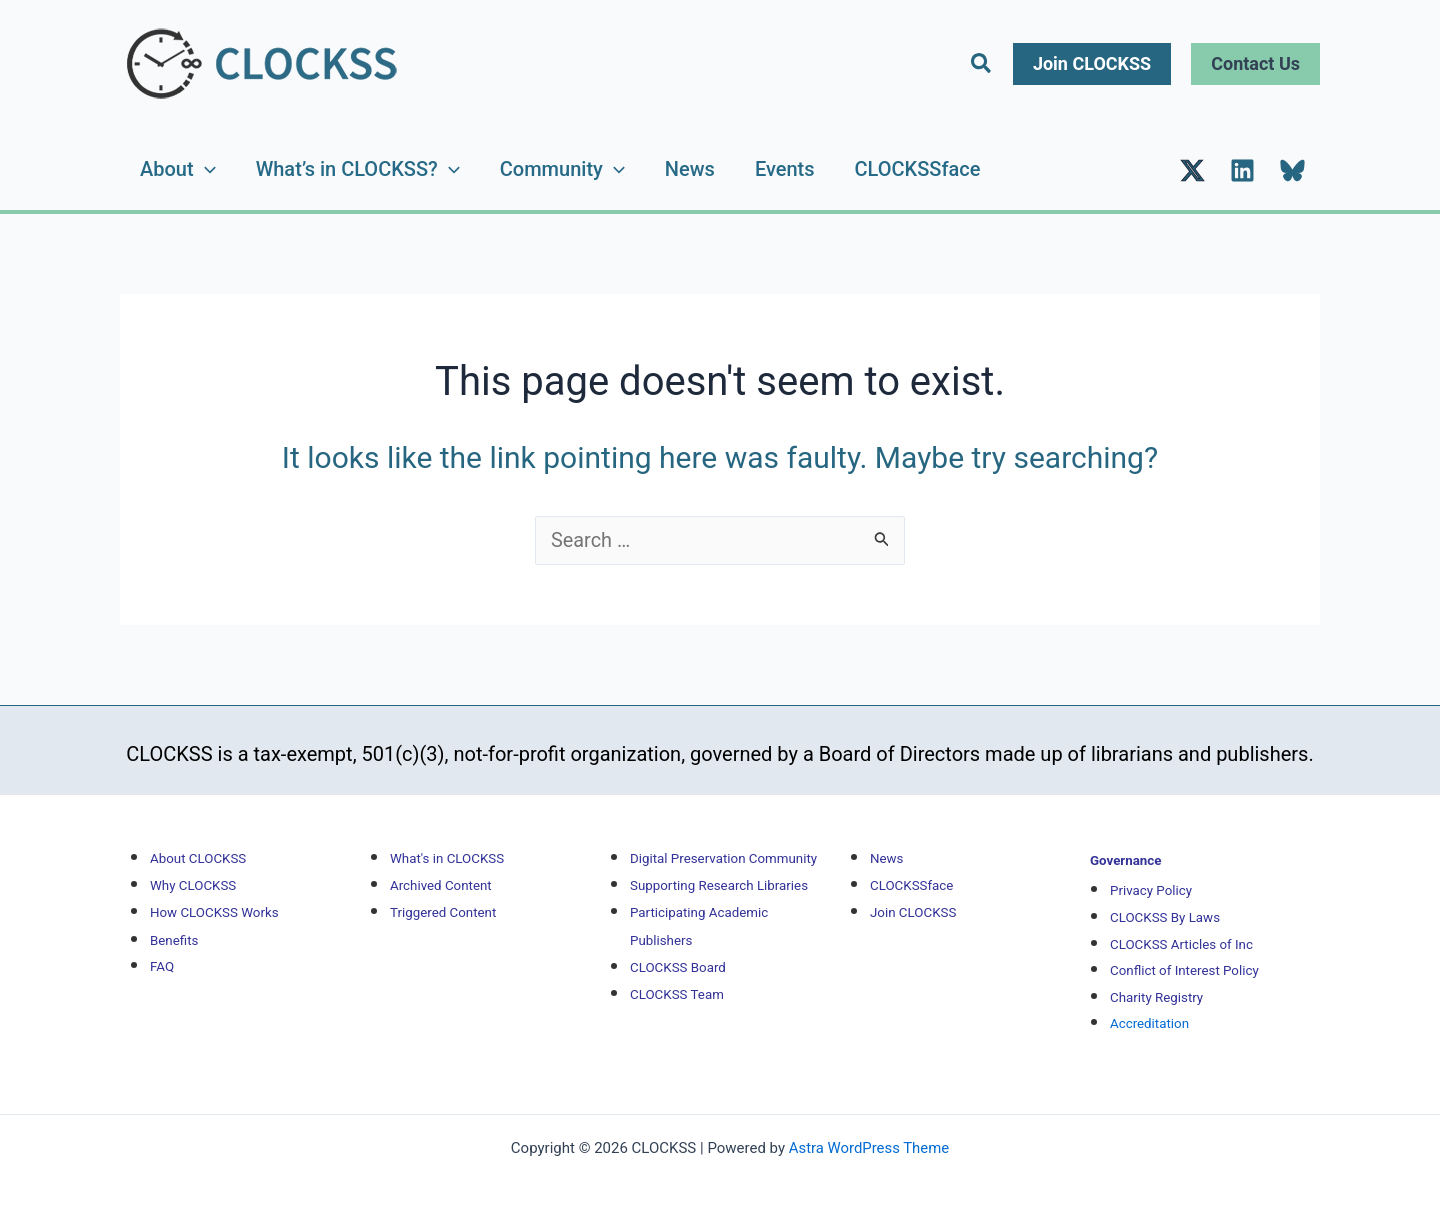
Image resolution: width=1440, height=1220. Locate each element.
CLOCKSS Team (677, 977)
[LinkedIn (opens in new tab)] (1242, 162)
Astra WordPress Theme (869, 1133)
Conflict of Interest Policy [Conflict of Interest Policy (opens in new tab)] (1184, 956)
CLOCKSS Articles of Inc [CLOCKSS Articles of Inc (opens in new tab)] (1181, 930)
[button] (982, 64)
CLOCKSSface (918, 161)
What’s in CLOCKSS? (358, 161)
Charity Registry (1156, 983)
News (690, 161)
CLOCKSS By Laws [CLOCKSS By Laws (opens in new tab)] (1165, 903)
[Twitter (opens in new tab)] (1192, 162)
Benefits (174, 923)
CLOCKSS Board (678, 950)
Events (785, 161)
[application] (205, 161)
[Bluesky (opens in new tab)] (1292, 162)
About (178, 161)
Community (562, 161)
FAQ (162, 950)
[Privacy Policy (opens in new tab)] (1151, 876)
